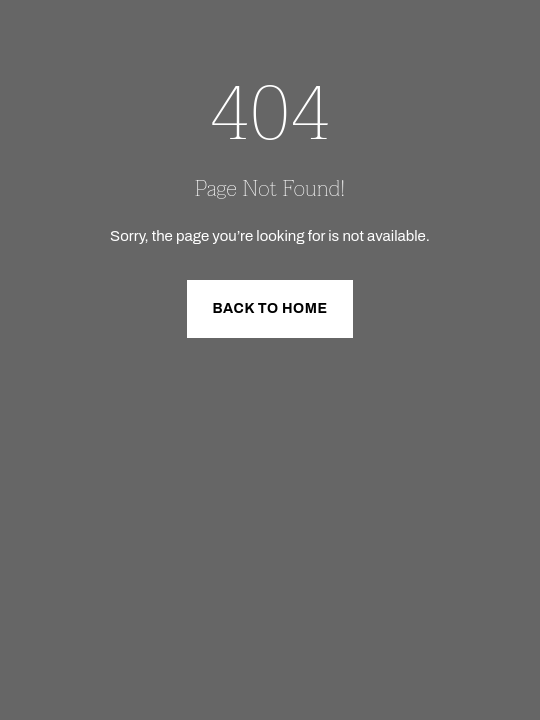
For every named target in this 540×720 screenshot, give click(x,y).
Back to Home (269, 308)
